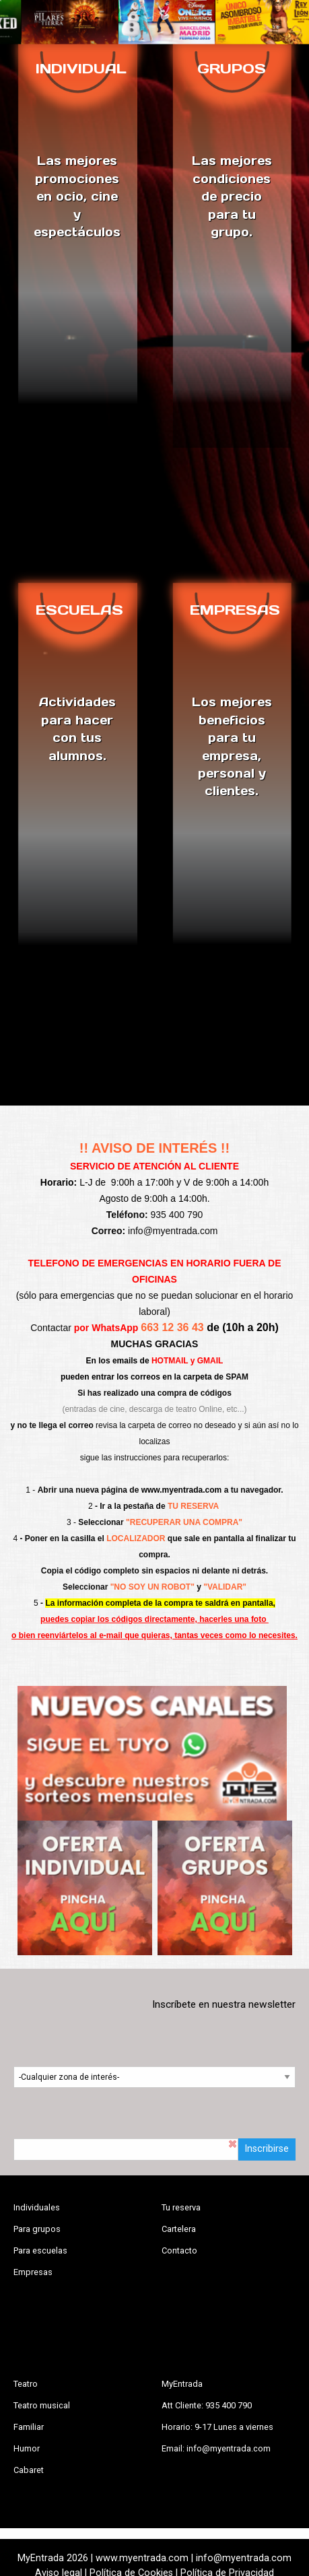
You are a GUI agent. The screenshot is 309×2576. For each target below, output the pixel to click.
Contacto (179, 2250)
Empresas (33, 2272)
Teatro (25, 2384)
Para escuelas (40, 2250)
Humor (26, 2448)
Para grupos (37, 2229)
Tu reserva (181, 2207)
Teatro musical (41, 2405)
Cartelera (179, 2229)
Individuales (36, 2207)
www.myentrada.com (181, 1490)
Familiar (28, 2427)
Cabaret (28, 2470)
